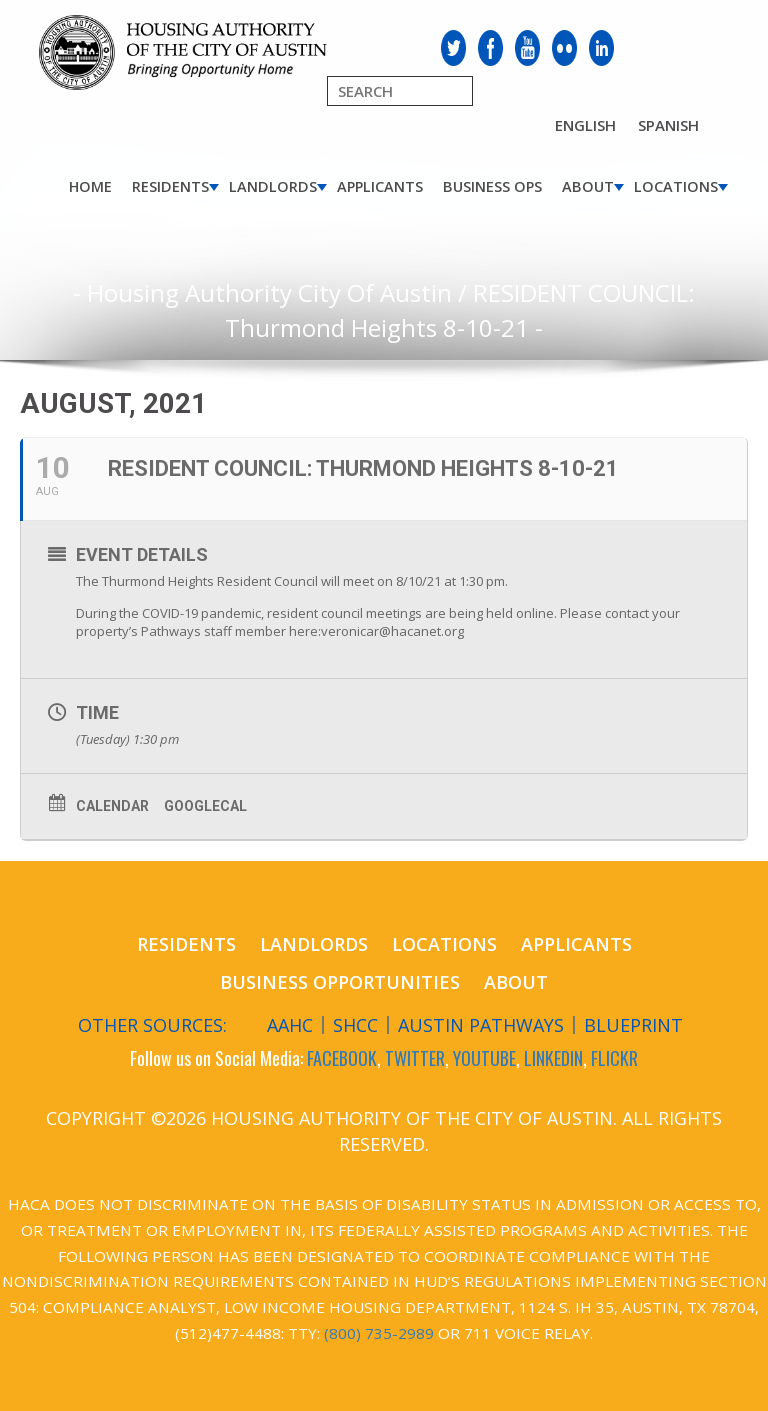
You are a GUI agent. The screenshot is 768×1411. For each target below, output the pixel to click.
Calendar (112, 806)
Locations (676, 186)
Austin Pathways (481, 1025)
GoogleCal (205, 806)
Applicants (380, 186)
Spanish (668, 125)
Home (90, 186)
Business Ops (492, 186)
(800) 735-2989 (379, 1333)
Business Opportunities (340, 982)
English (585, 125)
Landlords (273, 186)
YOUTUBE (484, 1058)
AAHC (290, 1025)
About (588, 186)
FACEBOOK (342, 1058)
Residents (170, 186)
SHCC (355, 1025)
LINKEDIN (553, 1058)
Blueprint (633, 1025)
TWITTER (415, 1058)
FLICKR (614, 1058)
